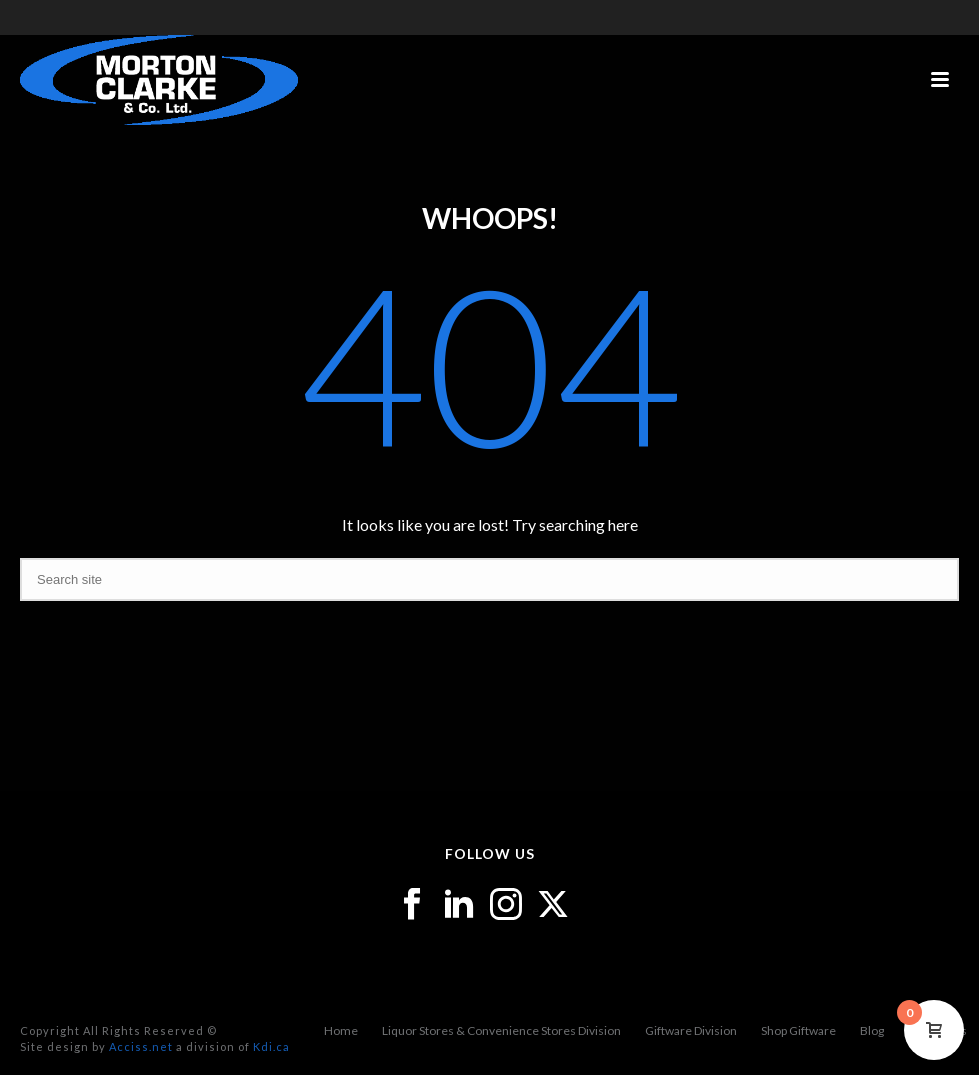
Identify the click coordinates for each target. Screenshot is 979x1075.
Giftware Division (691, 1030)
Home (341, 1030)
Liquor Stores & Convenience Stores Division (501, 1030)
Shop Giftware (798, 1030)
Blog (872, 1030)
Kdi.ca (271, 1046)
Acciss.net (141, 1046)
